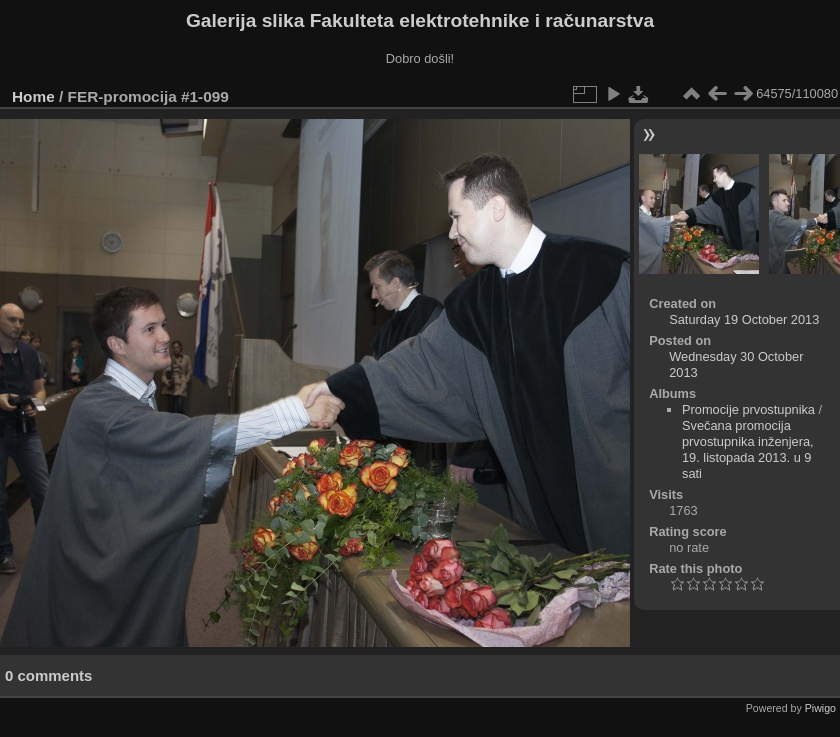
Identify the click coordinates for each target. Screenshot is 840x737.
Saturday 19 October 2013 (744, 319)
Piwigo (820, 708)
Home (33, 96)
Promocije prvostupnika (748, 409)
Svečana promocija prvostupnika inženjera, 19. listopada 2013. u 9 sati (748, 449)
